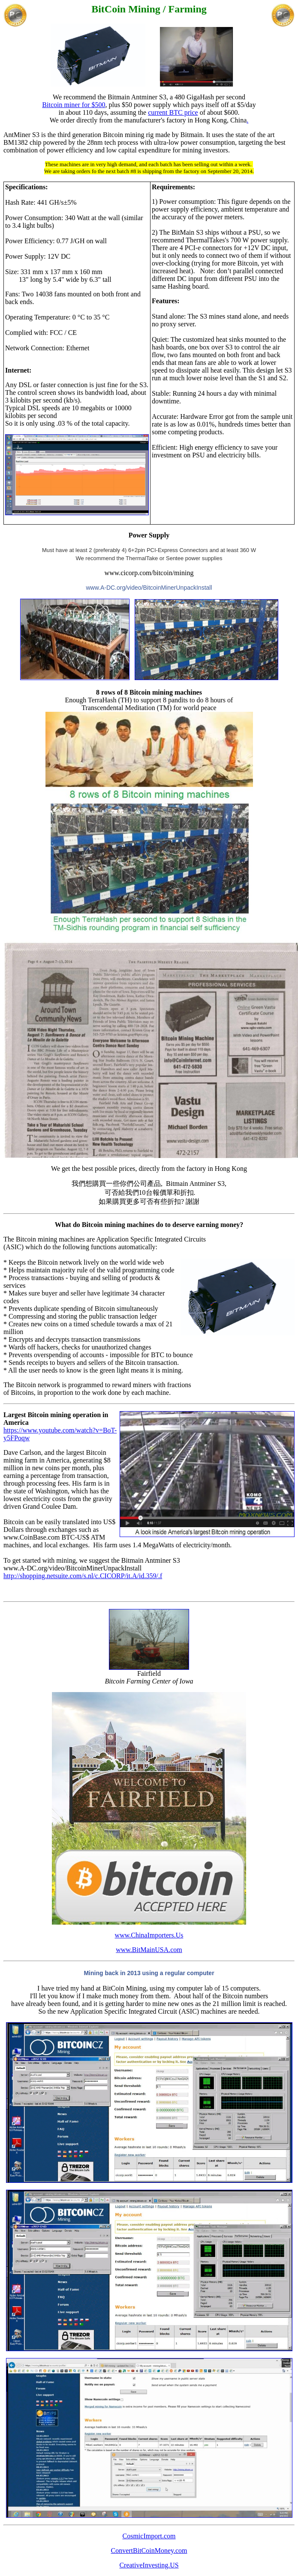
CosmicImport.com (149, 2536)
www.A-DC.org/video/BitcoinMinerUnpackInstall (149, 587)
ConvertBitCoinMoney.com (149, 2550)
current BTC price (173, 112)
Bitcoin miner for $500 (73, 104)
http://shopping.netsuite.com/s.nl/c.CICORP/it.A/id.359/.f (82, 1575)
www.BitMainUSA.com (149, 1949)
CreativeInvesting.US (148, 2565)
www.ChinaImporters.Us (149, 1935)
